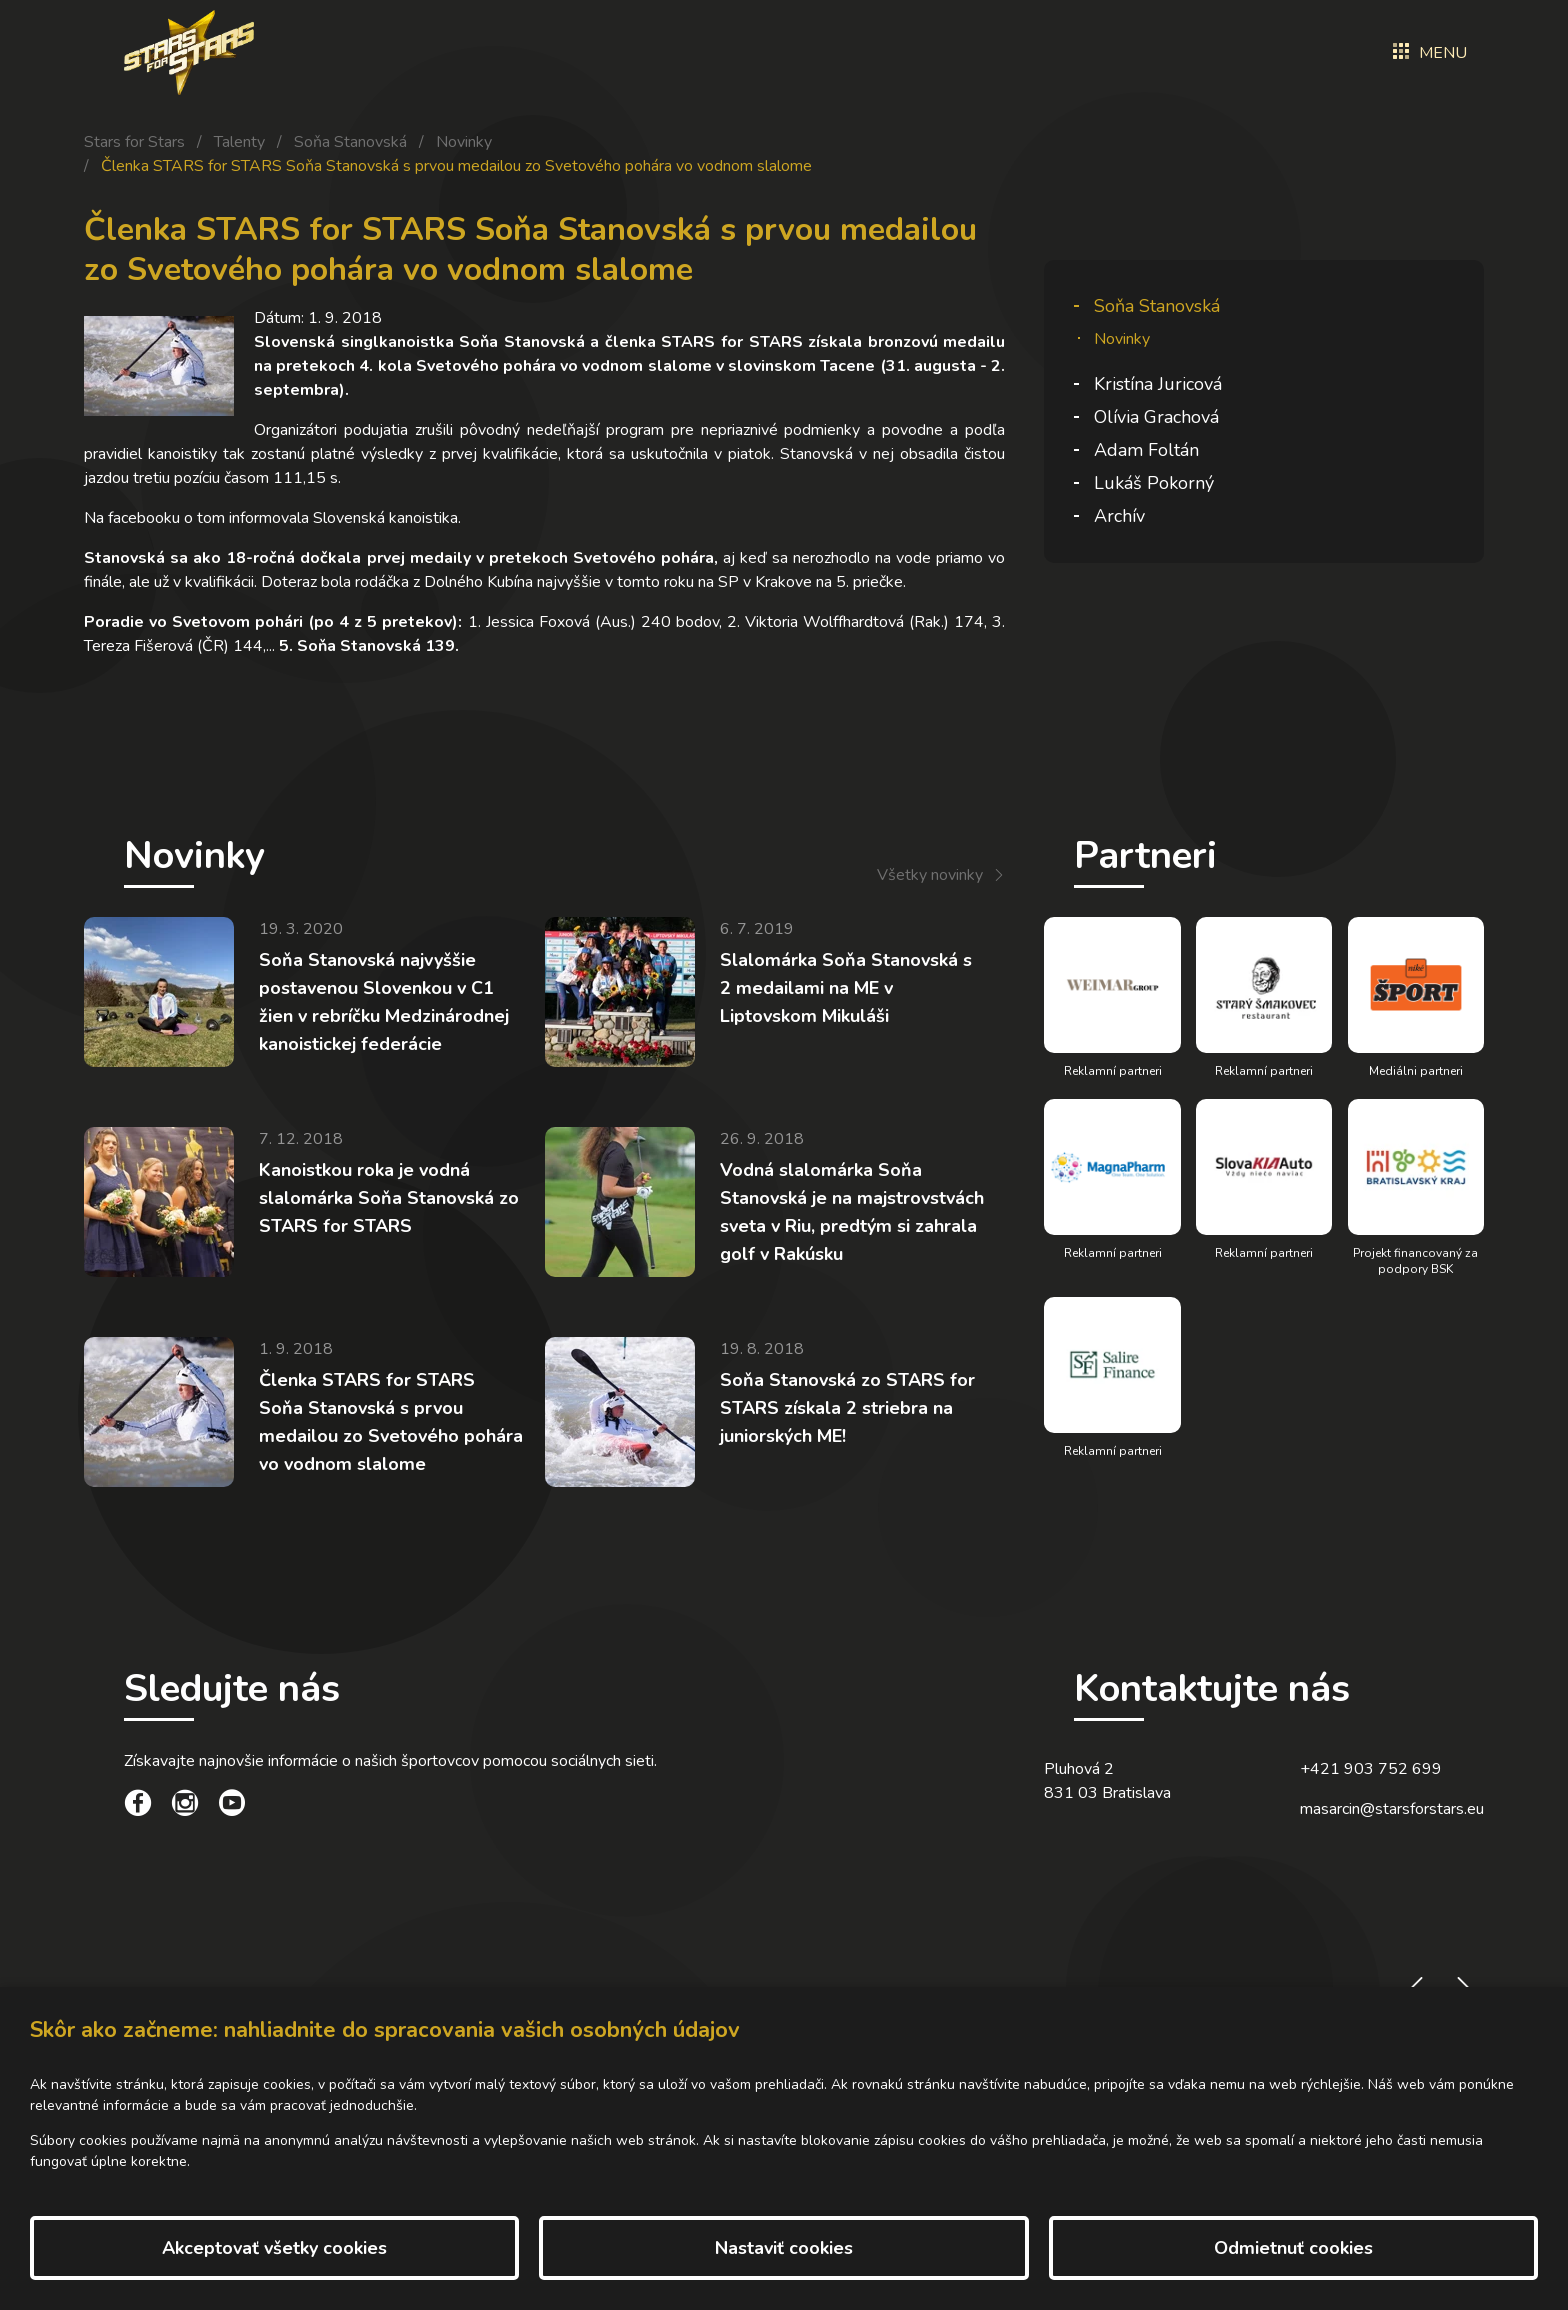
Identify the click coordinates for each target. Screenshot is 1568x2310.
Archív (1119, 516)
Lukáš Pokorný (1154, 483)
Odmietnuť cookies (1293, 2248)
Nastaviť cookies (784, 2248)
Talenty (239, 142)
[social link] (138, 1825)
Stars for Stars (134, 142)
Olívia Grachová (1156, 417)
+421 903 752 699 (1371, 1788)
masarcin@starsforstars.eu (1392, 1828)
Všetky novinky (930, 875)
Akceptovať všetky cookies (274, 2248)
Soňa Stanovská (350, 142)
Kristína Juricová (1158, 384)
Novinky (464, 142)
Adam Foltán (1146, 450)
